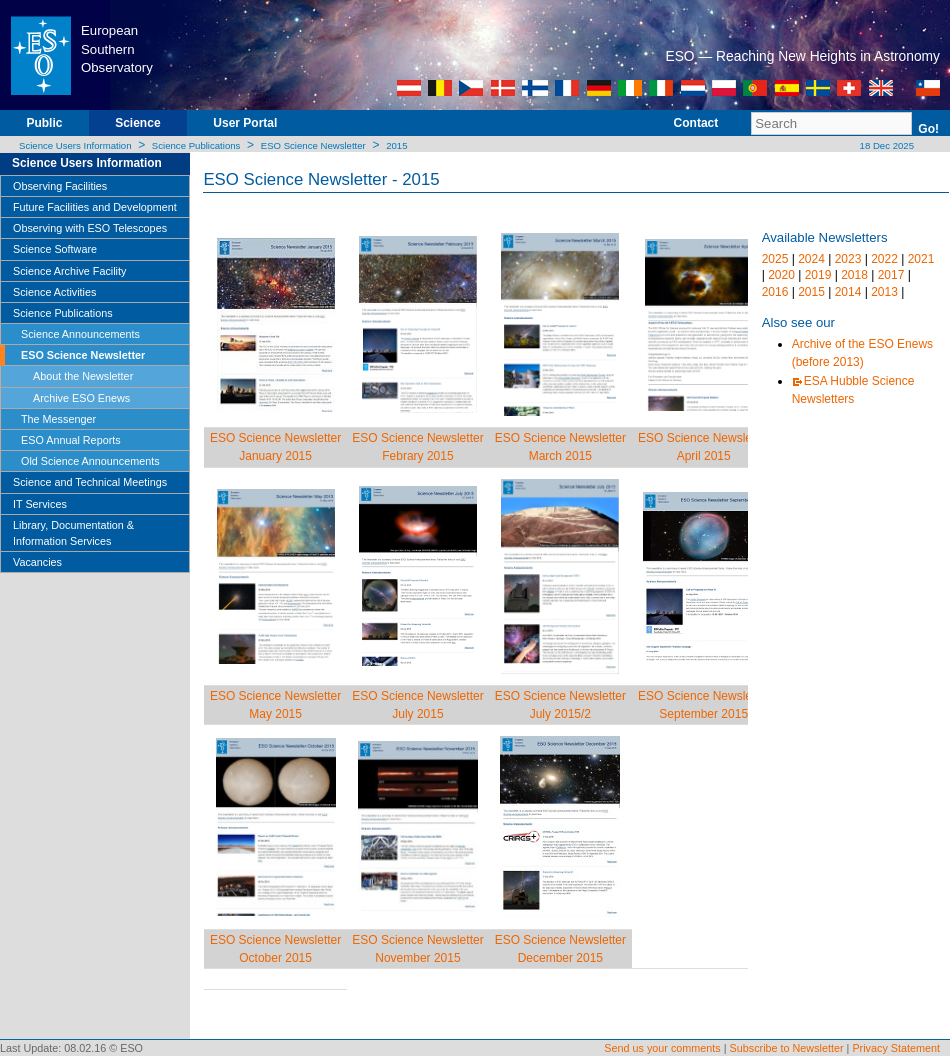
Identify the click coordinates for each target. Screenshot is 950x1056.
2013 (884, 292)
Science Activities (54, 292)
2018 (854, 275)
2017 (891, 275)
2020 (781, 275)
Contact (696, 123)
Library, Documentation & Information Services (73, 533)
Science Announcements (80, 334)
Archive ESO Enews (81, 398)
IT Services (40, 504)
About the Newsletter (83, 376)
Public (44, 123)
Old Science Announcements (90, 461)
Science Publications (196, 145)
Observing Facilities (60, 186)
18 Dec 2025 (885, 145)
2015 (396, 145)
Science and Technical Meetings (90, 482)
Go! (928, 129)
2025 (775, 259)
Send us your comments (662, 1048)
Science (137, 123)
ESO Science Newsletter (313, 145)
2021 (921, 259)
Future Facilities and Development (95, 207)
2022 (884, 259)
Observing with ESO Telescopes (90, 228)
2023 (848, 259)
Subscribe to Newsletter (787, 1048)
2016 (775, 292)
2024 (811, 259)
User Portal (245, 123)
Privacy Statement (896, 1048)
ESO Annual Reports (71, 440)
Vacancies (37, 562)
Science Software (55, 249)
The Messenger (58, 419)
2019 (818, 275)
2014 (848, 292)
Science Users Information (75, 145)
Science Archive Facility (69, 271)
